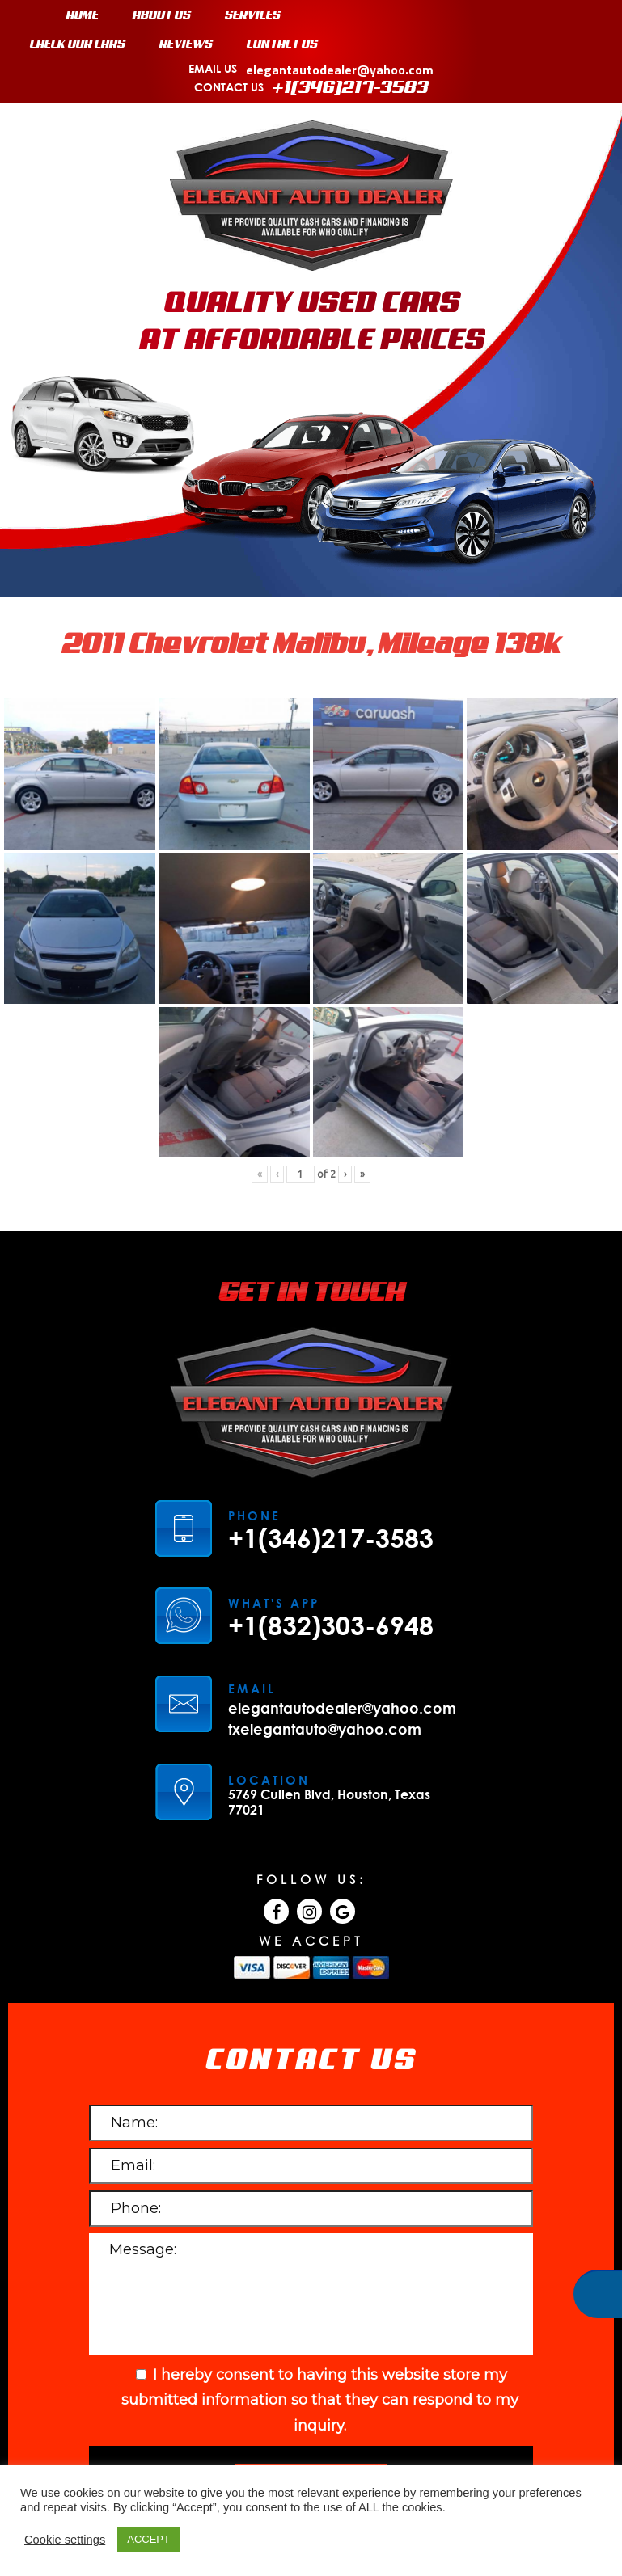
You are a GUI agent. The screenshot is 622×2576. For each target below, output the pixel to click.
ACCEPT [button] (148, 2539)
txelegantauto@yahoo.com (324, 1639)
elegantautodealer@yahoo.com (342, 1618)
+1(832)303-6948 (331, 1535)
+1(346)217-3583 (331, 1448)
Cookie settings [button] (64, 2539)
